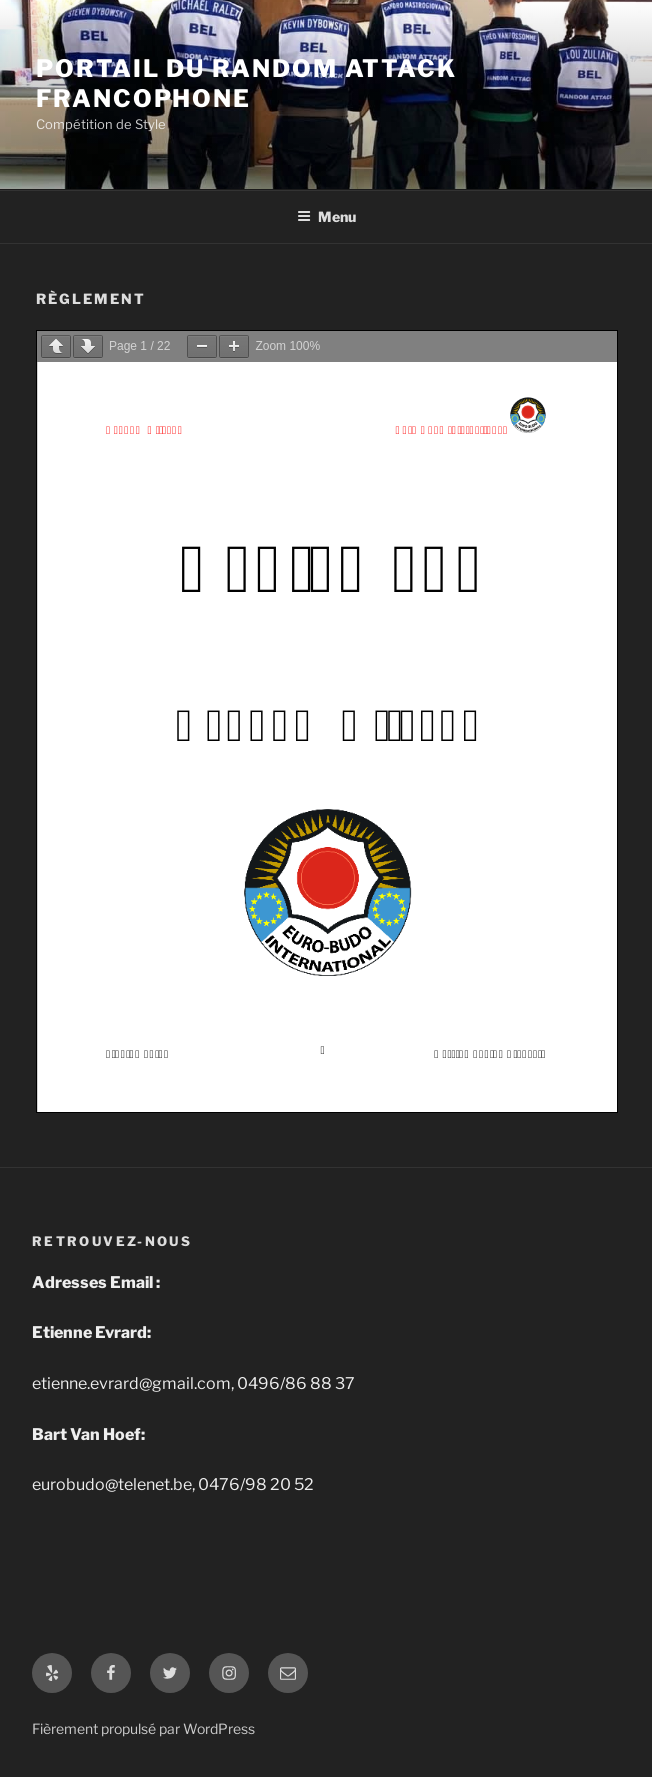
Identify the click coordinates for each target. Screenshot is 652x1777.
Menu (326, 216)
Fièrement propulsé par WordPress (143, 1728)
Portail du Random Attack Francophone (246, 83)
